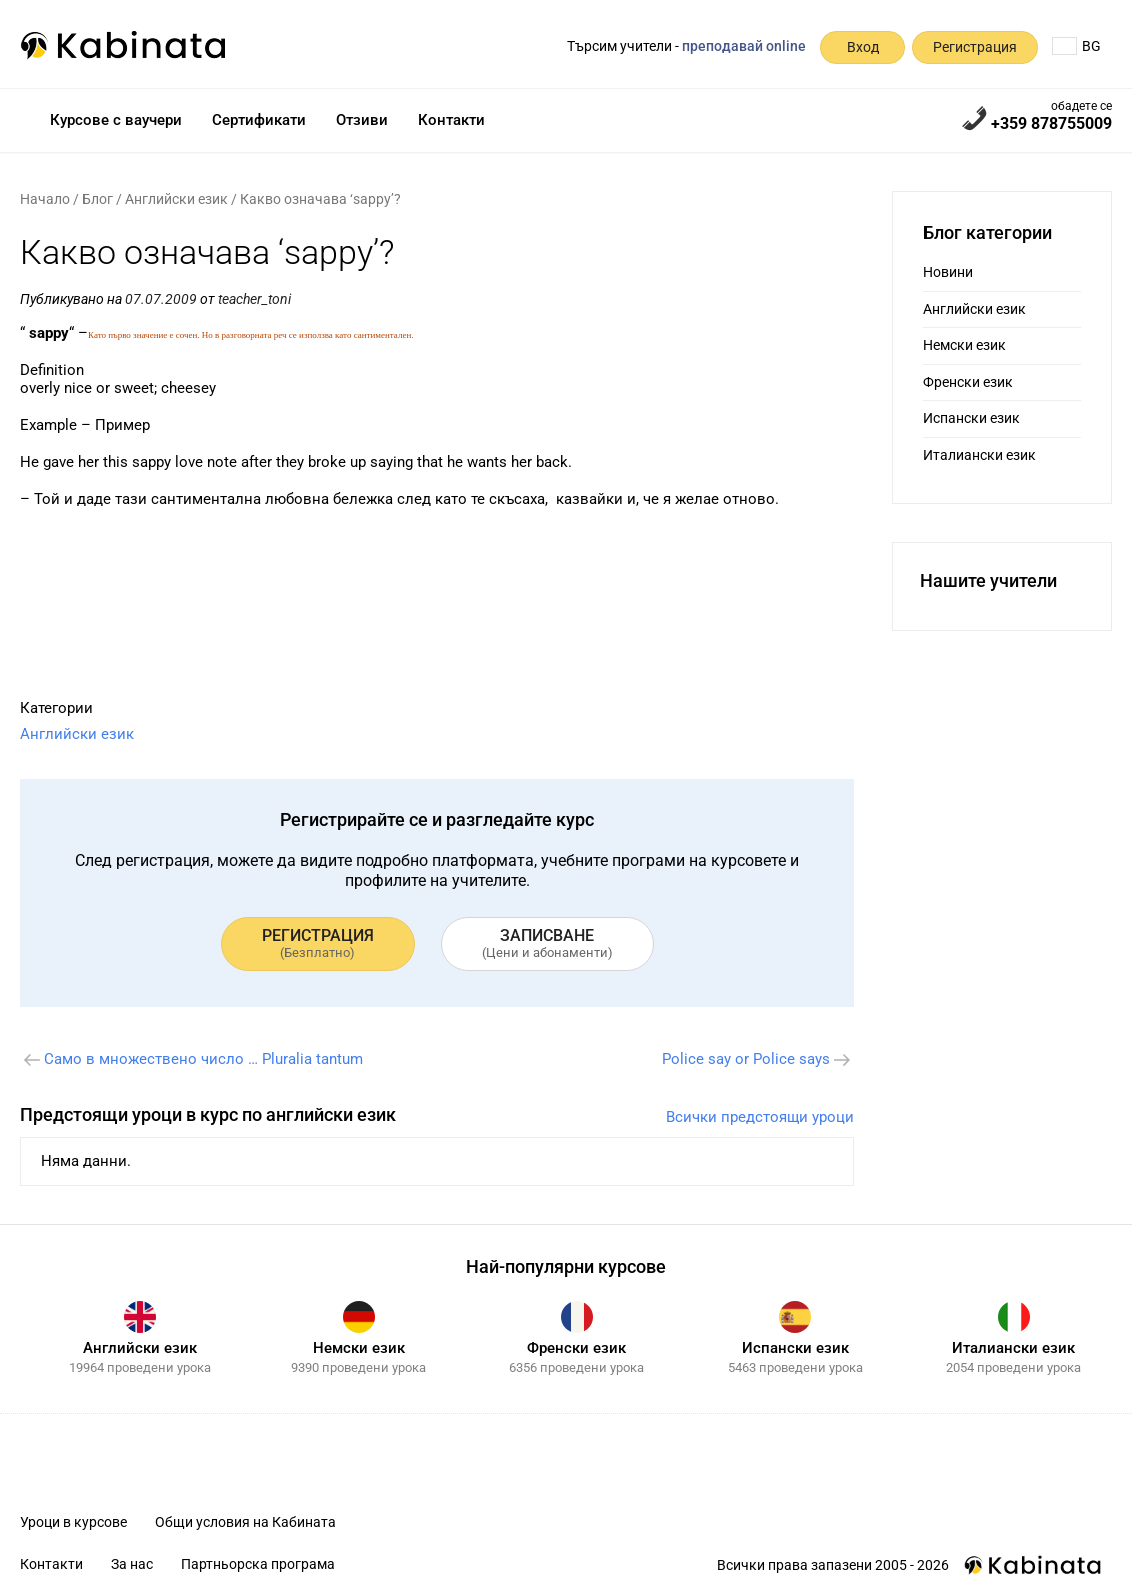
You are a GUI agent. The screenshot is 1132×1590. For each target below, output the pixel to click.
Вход (863, 47)
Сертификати (259, 120)
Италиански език (979, 455)
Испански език (971, 418)
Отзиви (362, 120)
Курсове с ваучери (116, 120)
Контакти (451, 120)
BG (1076, 46)
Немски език (964, 345)
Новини (948, 272)
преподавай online (744, 46)
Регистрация (975, 47)
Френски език (968, 382)
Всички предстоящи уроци (760, 1117)
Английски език (176, 199)
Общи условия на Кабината (245, 1522)
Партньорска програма (258, 1564)
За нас (132, 1564)
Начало (45, 199)
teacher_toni (254, 299)
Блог (97, 199)
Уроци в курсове (73, 1522)
